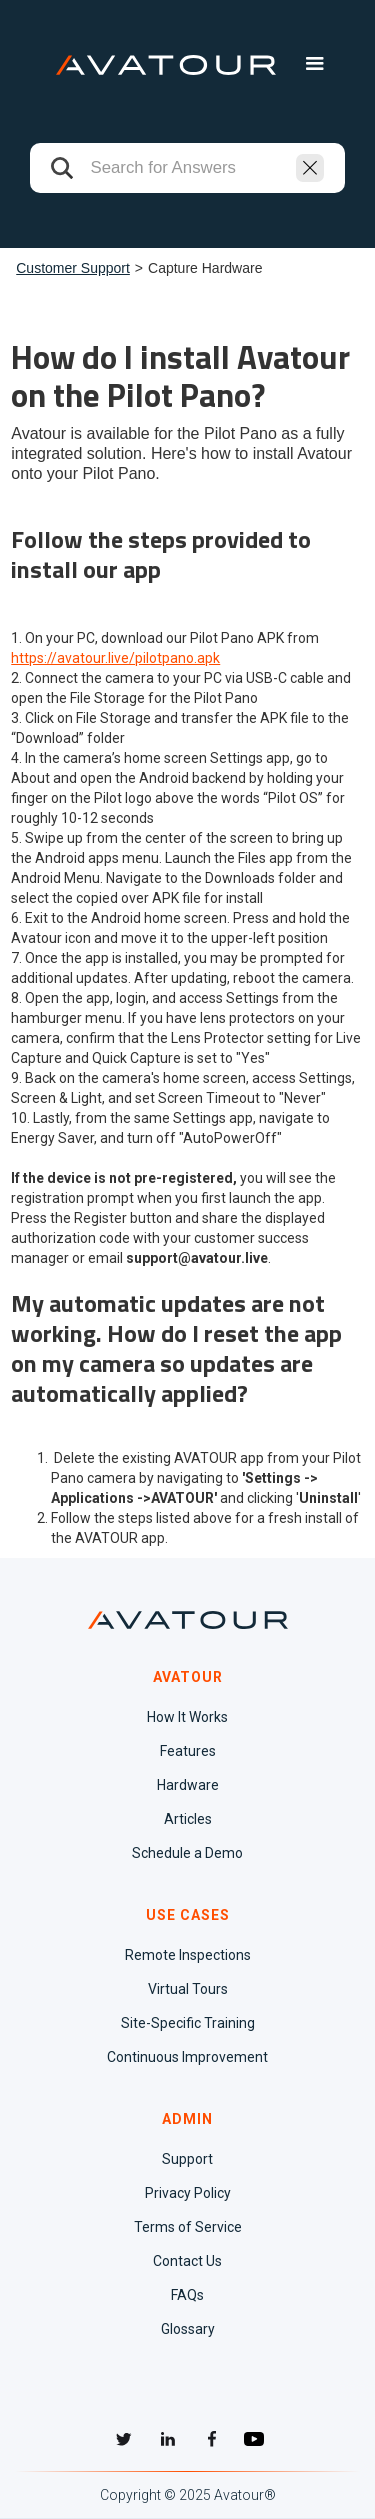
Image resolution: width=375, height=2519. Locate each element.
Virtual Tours (188, 1989)
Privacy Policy (188, 2193)
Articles (188, 1819)
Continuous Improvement (187, 2057)
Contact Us (187, 2261)
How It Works (187, 1717)
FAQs (187, 2295)
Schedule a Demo (187, 1853)
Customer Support (73, 268)
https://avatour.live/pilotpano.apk (115, 658)
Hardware (188, 1785)
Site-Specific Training (188, 2023)
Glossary (188, 2329)
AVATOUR (188, 1677)
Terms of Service (188, 2227)
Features (188, 1751)
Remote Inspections (188, 1955)
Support (187, 2159)
